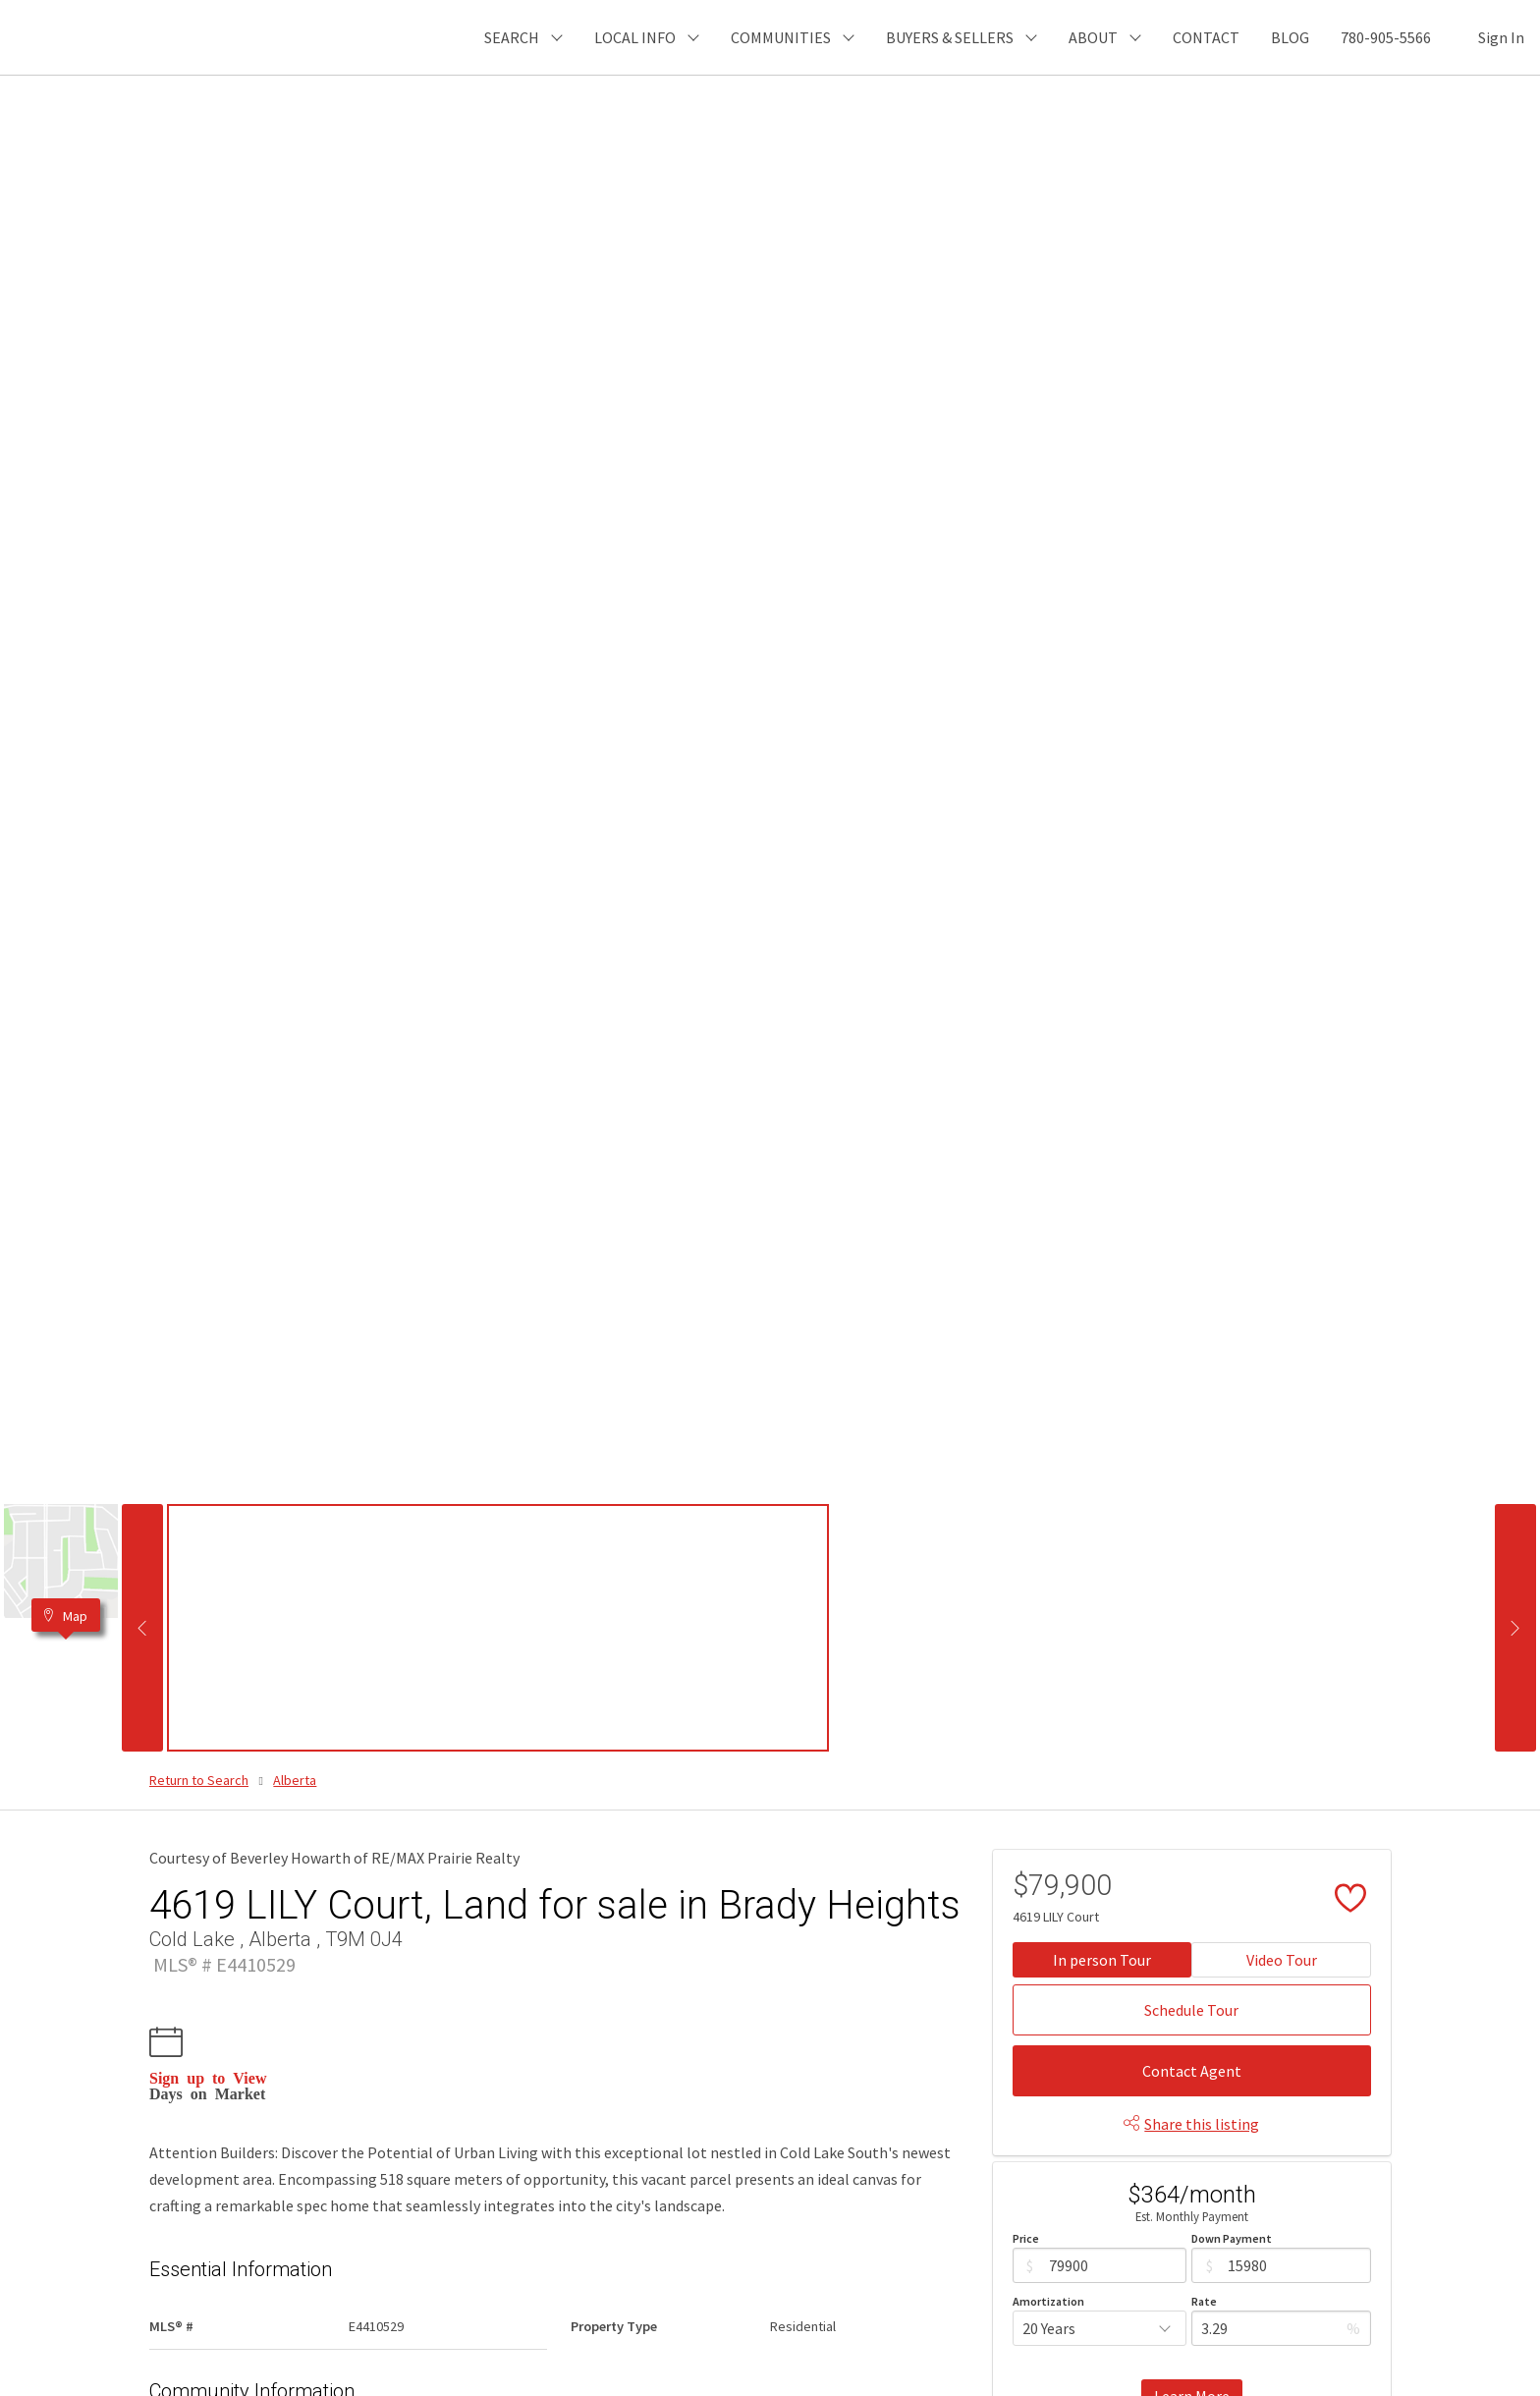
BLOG (1290, 37)
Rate (1204, 2301)
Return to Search (198, 1780)
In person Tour (1102, 1960)
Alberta (294, 1780)
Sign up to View (207, 2077)
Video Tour (1281, 1960)
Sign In (1501, 37)
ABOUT (1093, 37)
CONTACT (1206, 37)
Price (1026, 2238)
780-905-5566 (1386, 37)
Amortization (1048, 2301)
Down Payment (1231, 2238)
